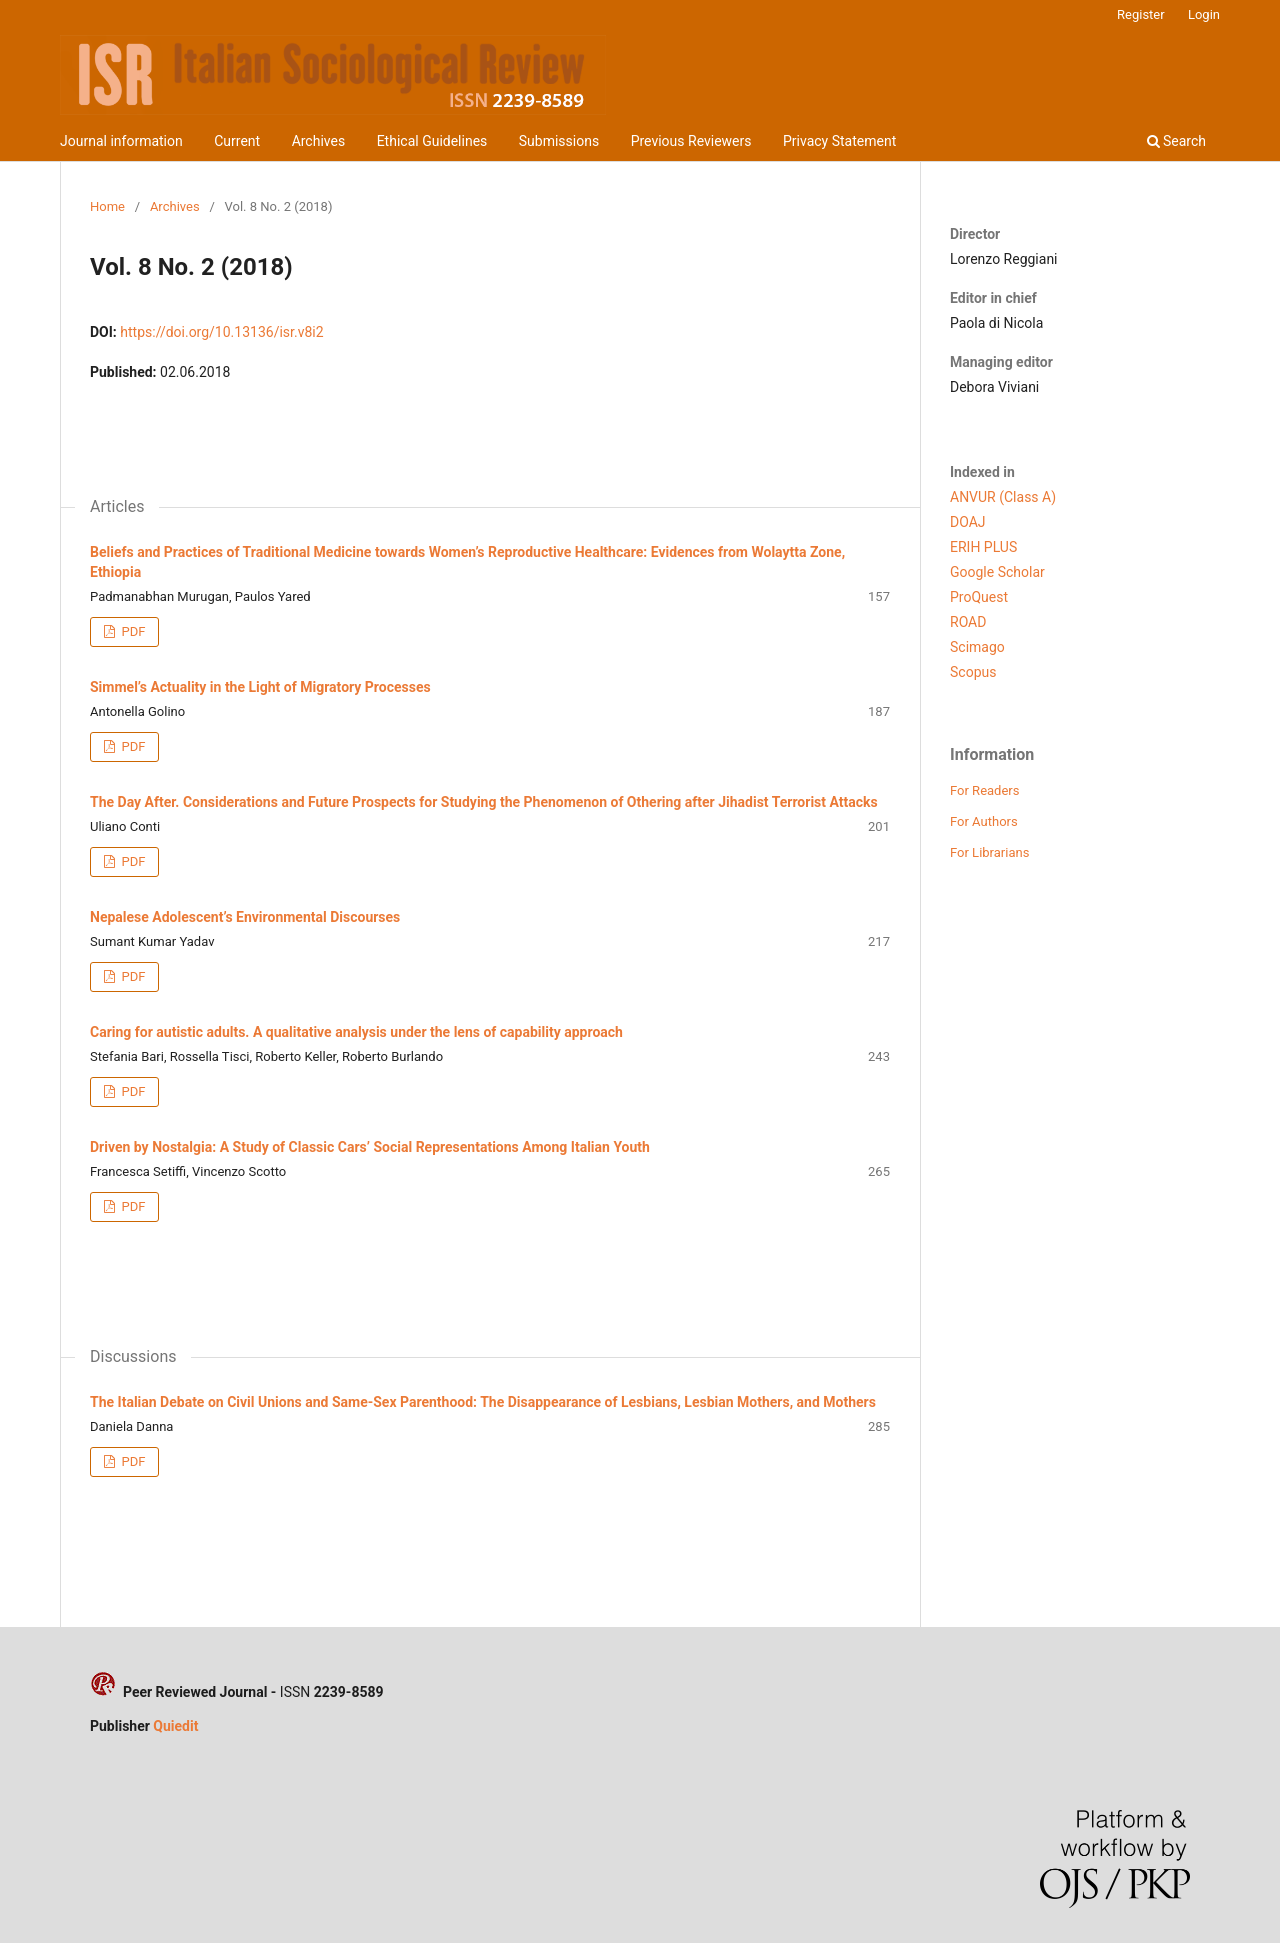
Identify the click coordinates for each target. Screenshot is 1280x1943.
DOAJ (968, 522)
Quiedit (175, 1726)
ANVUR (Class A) (1003, 497)
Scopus (973, 672)
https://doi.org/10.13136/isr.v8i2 (221, 332)
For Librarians (989, 852)
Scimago (977, 647)
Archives (319, 141)
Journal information (121, 141)
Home (107, 206)
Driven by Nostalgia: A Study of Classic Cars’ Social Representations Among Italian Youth (370, 1147)
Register (1141, 14)
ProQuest (979, 597)
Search (1176, 141)
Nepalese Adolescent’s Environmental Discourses (245, 917)
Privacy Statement (839, 141)
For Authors (984, 821)
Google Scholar (997, 572)
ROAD (968, 622)
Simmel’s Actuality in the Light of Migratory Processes (260, 687)
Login (1204, 14)
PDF (131, 631)
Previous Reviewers (691, 141)
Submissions (559, 141)
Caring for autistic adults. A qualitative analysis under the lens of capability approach (356, 1032)
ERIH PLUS (983, 547)
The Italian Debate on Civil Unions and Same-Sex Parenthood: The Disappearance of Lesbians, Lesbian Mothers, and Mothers (483, 1402)
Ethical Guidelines (432, 141)
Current (237, 141)
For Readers (985, 790)
